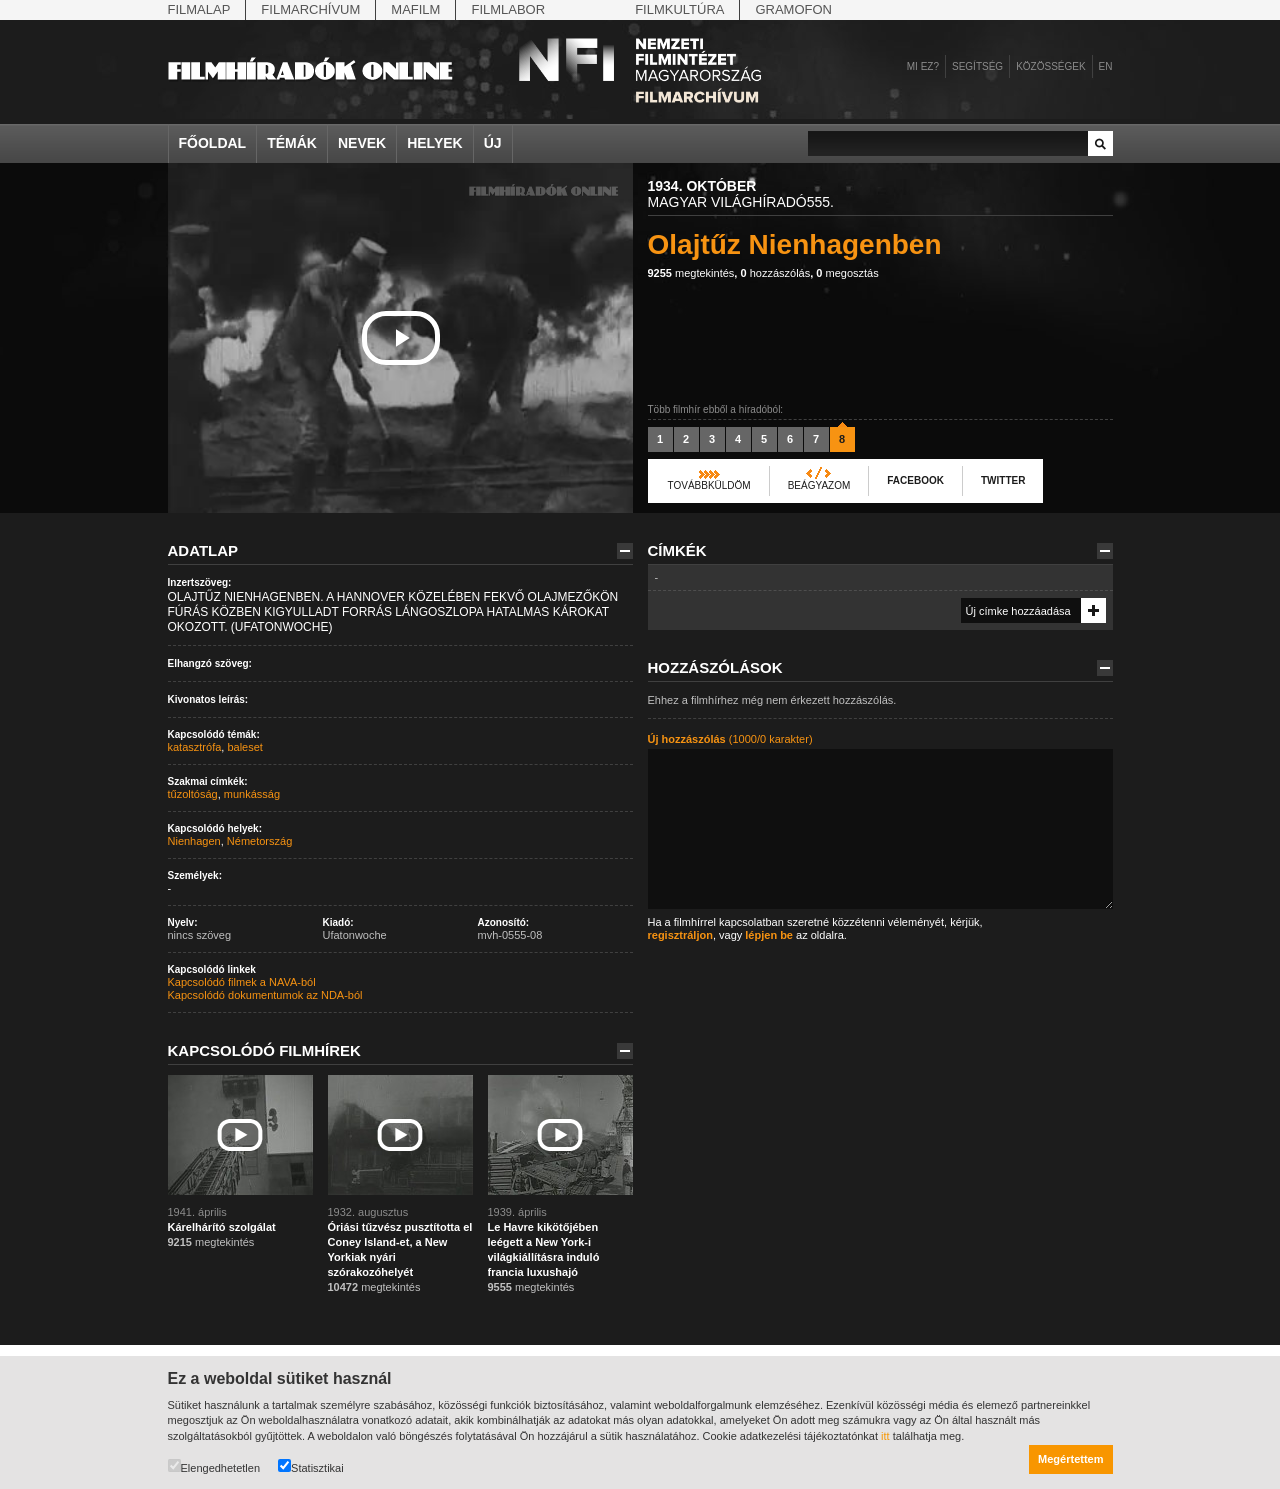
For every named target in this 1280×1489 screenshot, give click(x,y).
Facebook (915, 480)
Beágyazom (819, 485)
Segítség (977, 66)
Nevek (362, 143)
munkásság (252, 794)
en (1106, 66)
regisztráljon (680, 935)
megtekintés (691, 273)
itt (885, 1436)
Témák (292, 143)
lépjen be (769, 935)
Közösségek (1050, 66)
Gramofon (793, 9)
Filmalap (199, 9)
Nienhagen (194, 841)
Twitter (1003, 480)
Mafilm (415, 9)
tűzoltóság (193, 794)
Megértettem (1070, 1459)
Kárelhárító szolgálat (222, 1227)
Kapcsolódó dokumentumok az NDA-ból (265, 995)
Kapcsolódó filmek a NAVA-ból (242, 982)
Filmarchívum (310, 9)
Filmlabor (508, 9)
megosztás (847, 273)
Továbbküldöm (709, 485)
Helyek (435, 143)
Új (493, 143)
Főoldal (213, 143)
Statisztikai (311, 1466)
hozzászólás (775, 273)
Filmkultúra (679, 9)
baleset (244, 747)
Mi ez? (923, 66)
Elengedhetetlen (214, 1466)
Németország (259, 841)
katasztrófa (195, 747)
